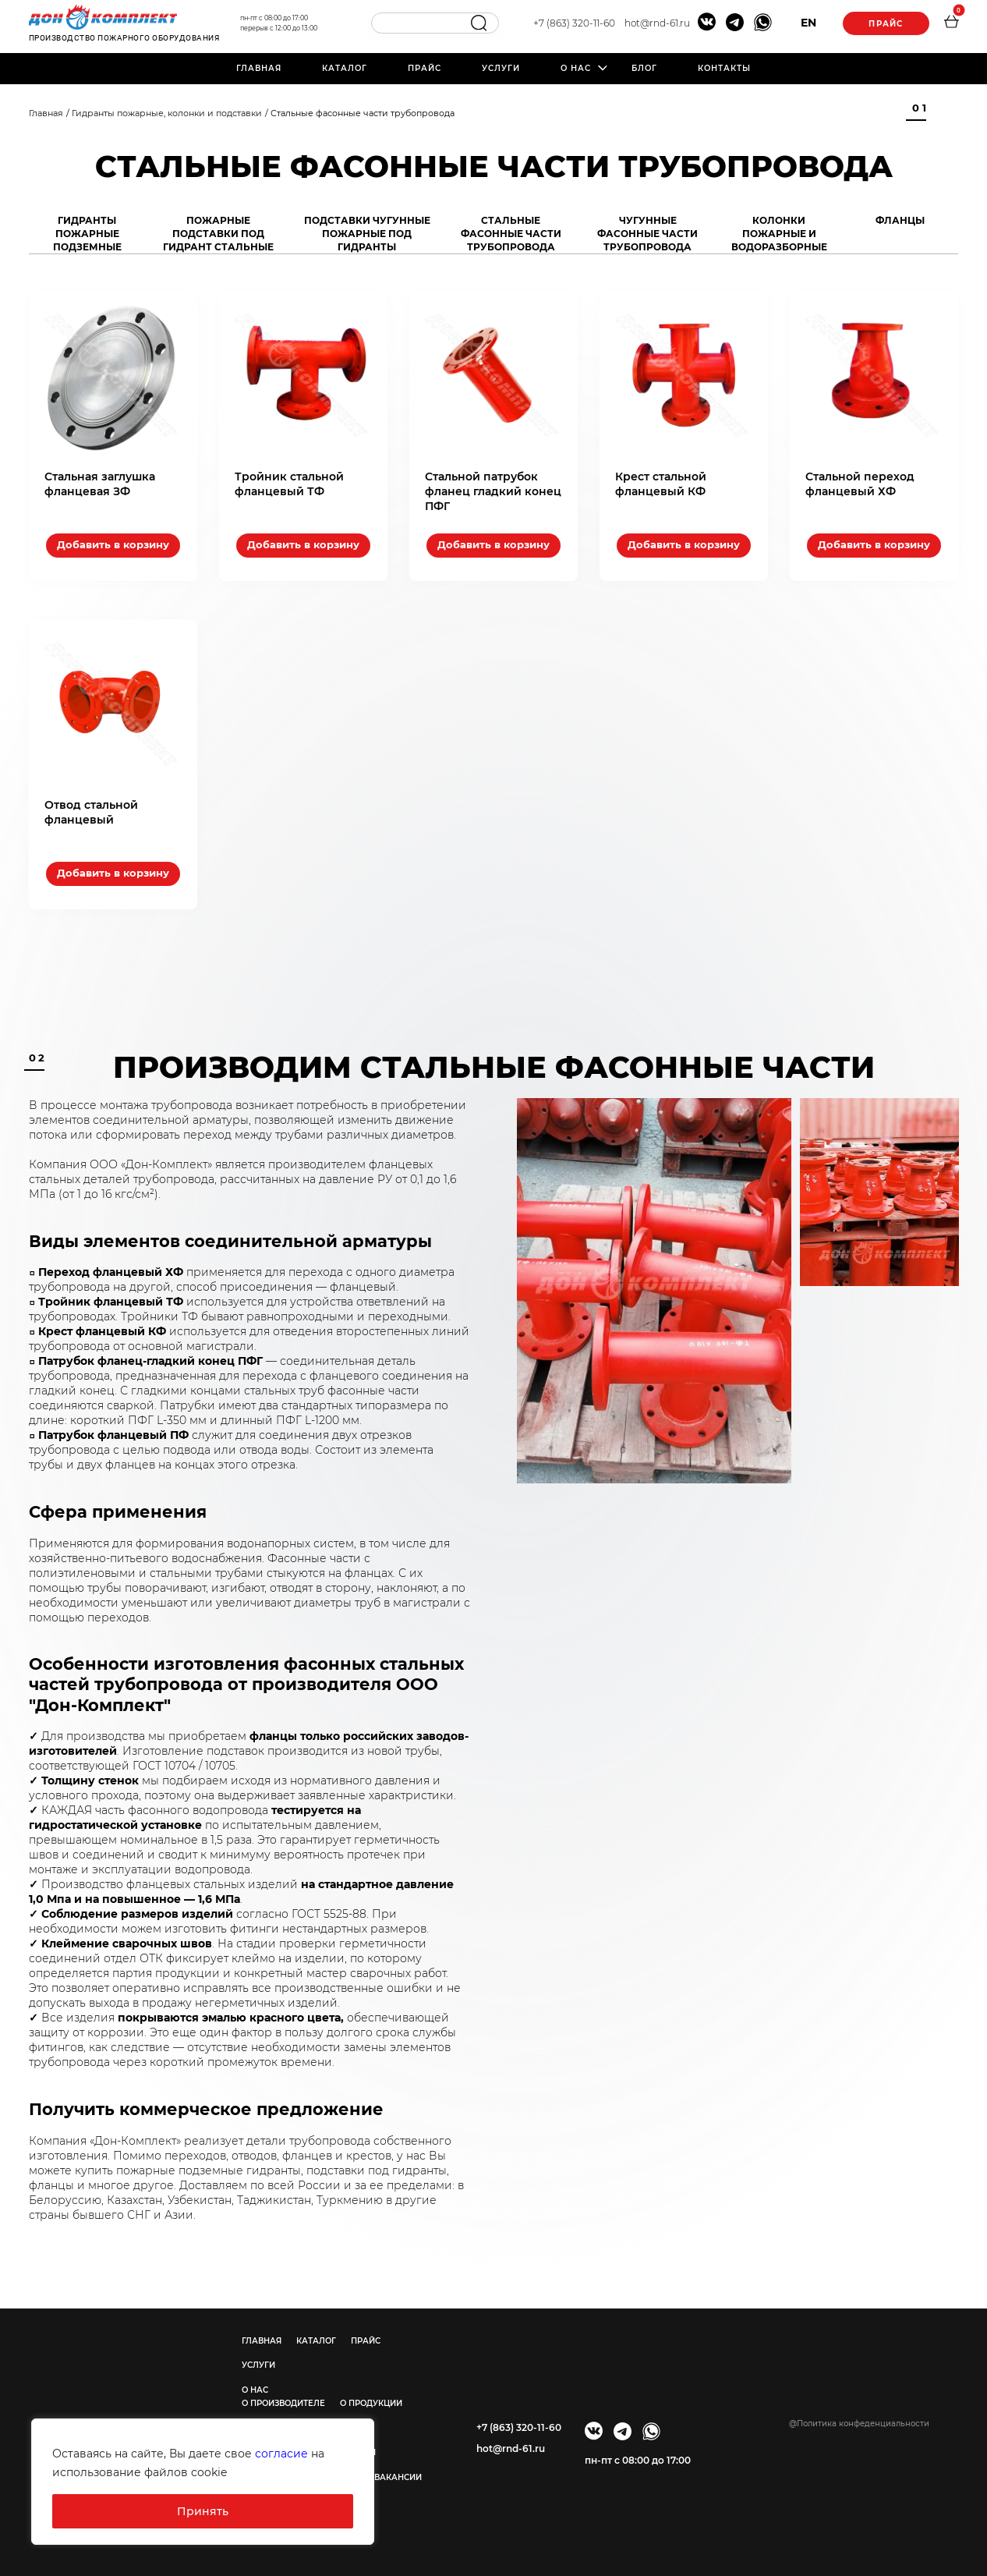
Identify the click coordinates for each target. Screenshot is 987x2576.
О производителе (283, 2403)
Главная (258, 68)
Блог (644, 68)
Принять (202, 2511)
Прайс (885, 24)
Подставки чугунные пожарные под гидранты (367, 233)
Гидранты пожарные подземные (87, 233)
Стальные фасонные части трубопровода (511, 233)
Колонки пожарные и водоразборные (779, 233)
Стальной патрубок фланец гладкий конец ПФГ (493, 491)
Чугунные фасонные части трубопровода (647, 233)
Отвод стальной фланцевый (91, 812)
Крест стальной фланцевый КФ (660, 483)
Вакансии (398, 2477)
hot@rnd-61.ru (657, 23)
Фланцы (900, 220)
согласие (281, 2454)
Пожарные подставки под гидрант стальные (218, 233)
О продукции (371, 2403)
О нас (576, 68)
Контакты (724, 68)
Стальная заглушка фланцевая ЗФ (99, 483)
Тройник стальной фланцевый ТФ (289, 483)
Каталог (344, 68)
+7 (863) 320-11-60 (574, 23)
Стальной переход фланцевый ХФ (859, 483)
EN (808, 23)
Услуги (501, 68)
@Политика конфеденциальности (859, 2423)
